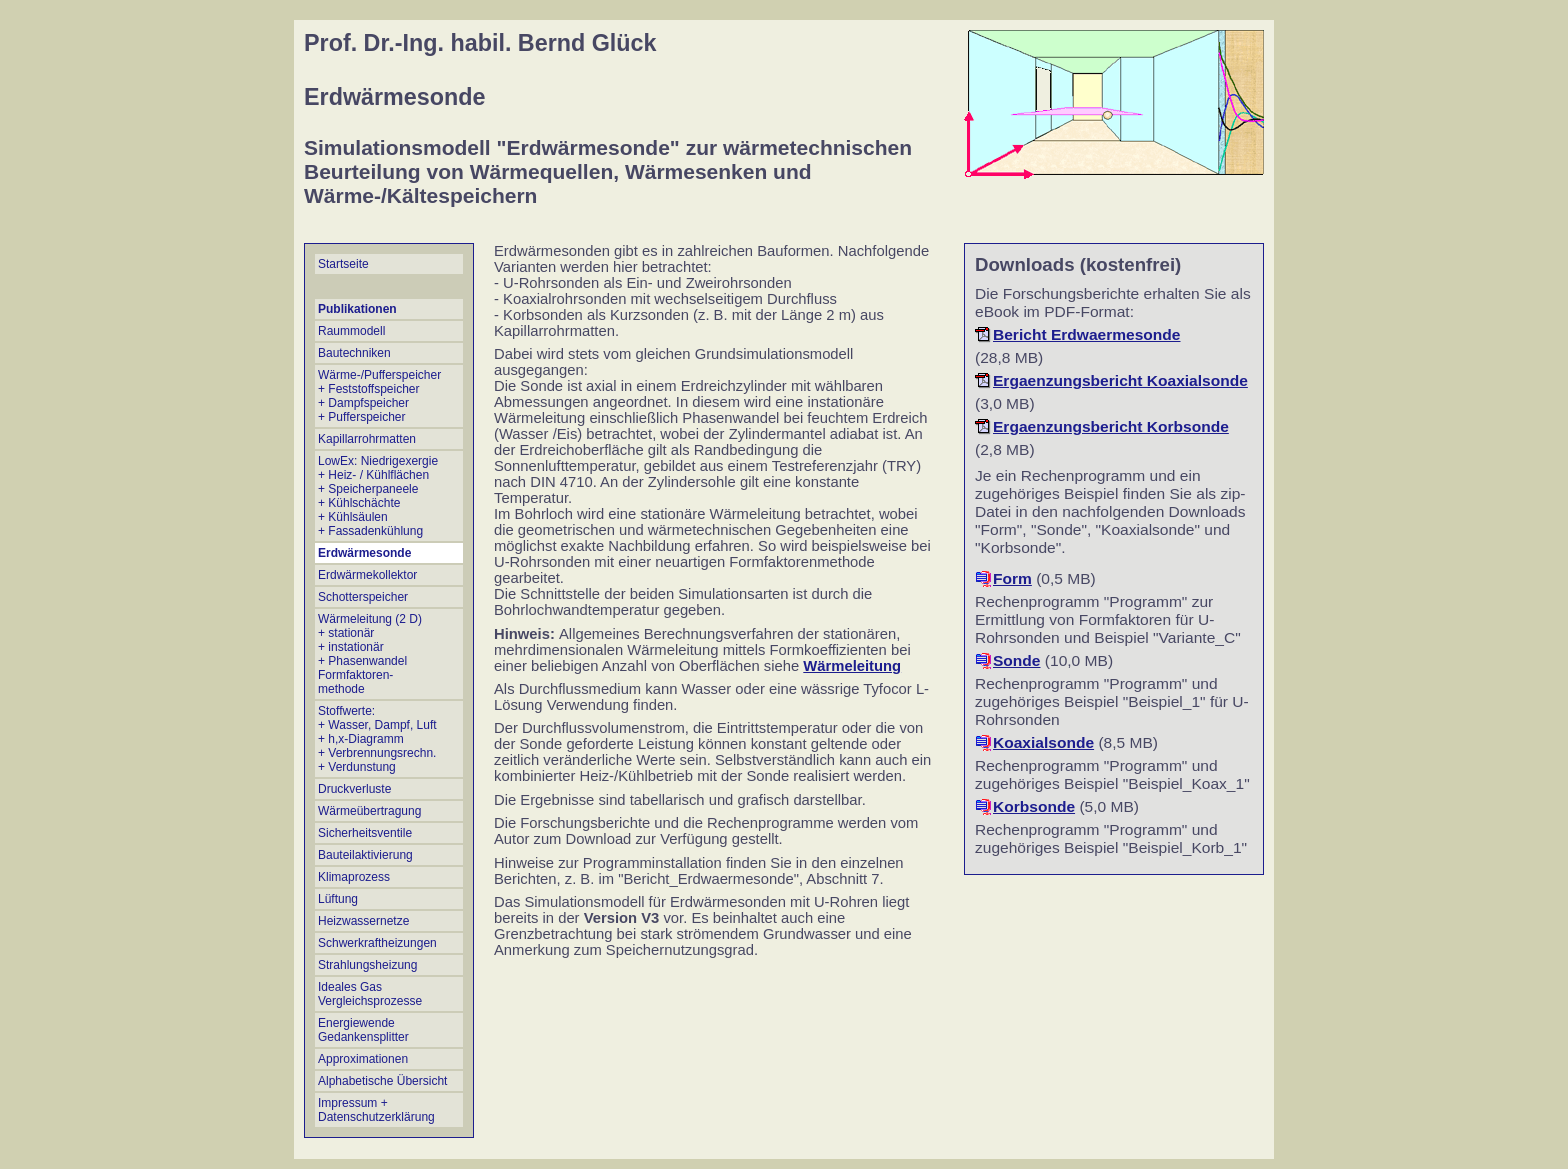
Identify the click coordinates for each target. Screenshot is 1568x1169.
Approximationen (363, 1059)
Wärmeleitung (852, 666)
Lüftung (338, 899)
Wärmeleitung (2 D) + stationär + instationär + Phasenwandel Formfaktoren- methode (370, 654)
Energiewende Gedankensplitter (363, 1030)
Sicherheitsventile (365, 833)
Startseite (343, 264)
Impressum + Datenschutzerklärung (376, 1110)
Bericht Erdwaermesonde (1087, 334)
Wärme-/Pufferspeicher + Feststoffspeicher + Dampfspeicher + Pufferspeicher (379, 396)
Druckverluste (354, 789)
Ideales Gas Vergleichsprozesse (370, 994)
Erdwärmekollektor (367, 575)
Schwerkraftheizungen (377, 943)
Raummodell (351, 331)
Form (1012, 578)
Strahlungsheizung (367, 965)
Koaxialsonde (1043, 742)
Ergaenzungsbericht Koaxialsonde (1120, 380)
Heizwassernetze (363, 921)
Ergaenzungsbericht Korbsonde (1111, 426)
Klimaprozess (354, 877)
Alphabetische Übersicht (382, 1081)
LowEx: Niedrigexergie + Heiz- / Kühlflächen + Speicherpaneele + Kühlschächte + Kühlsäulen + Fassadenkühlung (378, 496)
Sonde (1017, 660)
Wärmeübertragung (369, 811)
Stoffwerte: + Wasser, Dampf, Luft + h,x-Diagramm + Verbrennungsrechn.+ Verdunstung (377, 739)
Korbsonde (1034, 806)
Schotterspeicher (363, 597)
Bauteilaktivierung (365, 855)
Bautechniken (354, 353)
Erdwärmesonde (364, 553)
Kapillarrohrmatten (367, 439)
